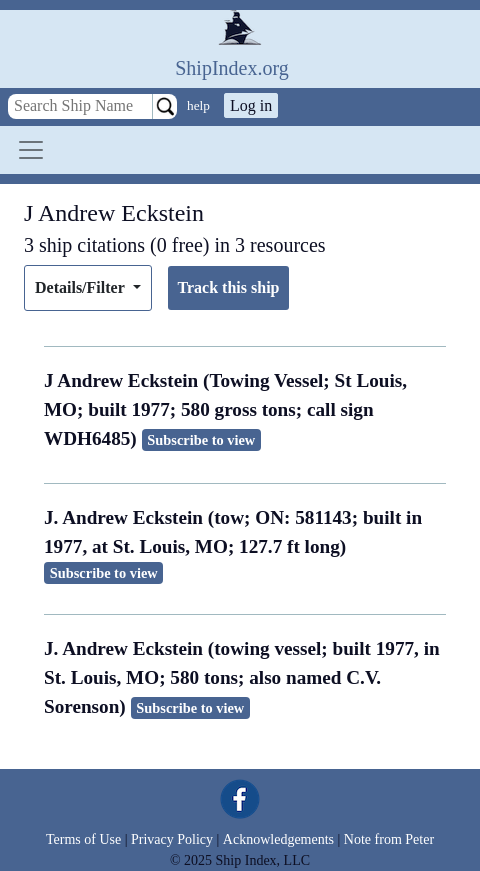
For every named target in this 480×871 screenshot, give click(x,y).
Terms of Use (83, 839)
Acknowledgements (278, 839)
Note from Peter (389, 839)
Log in (251, 105)
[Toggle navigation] (31, 150)
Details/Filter (81, 287)
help (198, 105)
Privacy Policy (172, 839)
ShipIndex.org (232, 68)
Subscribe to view (201, 440)
